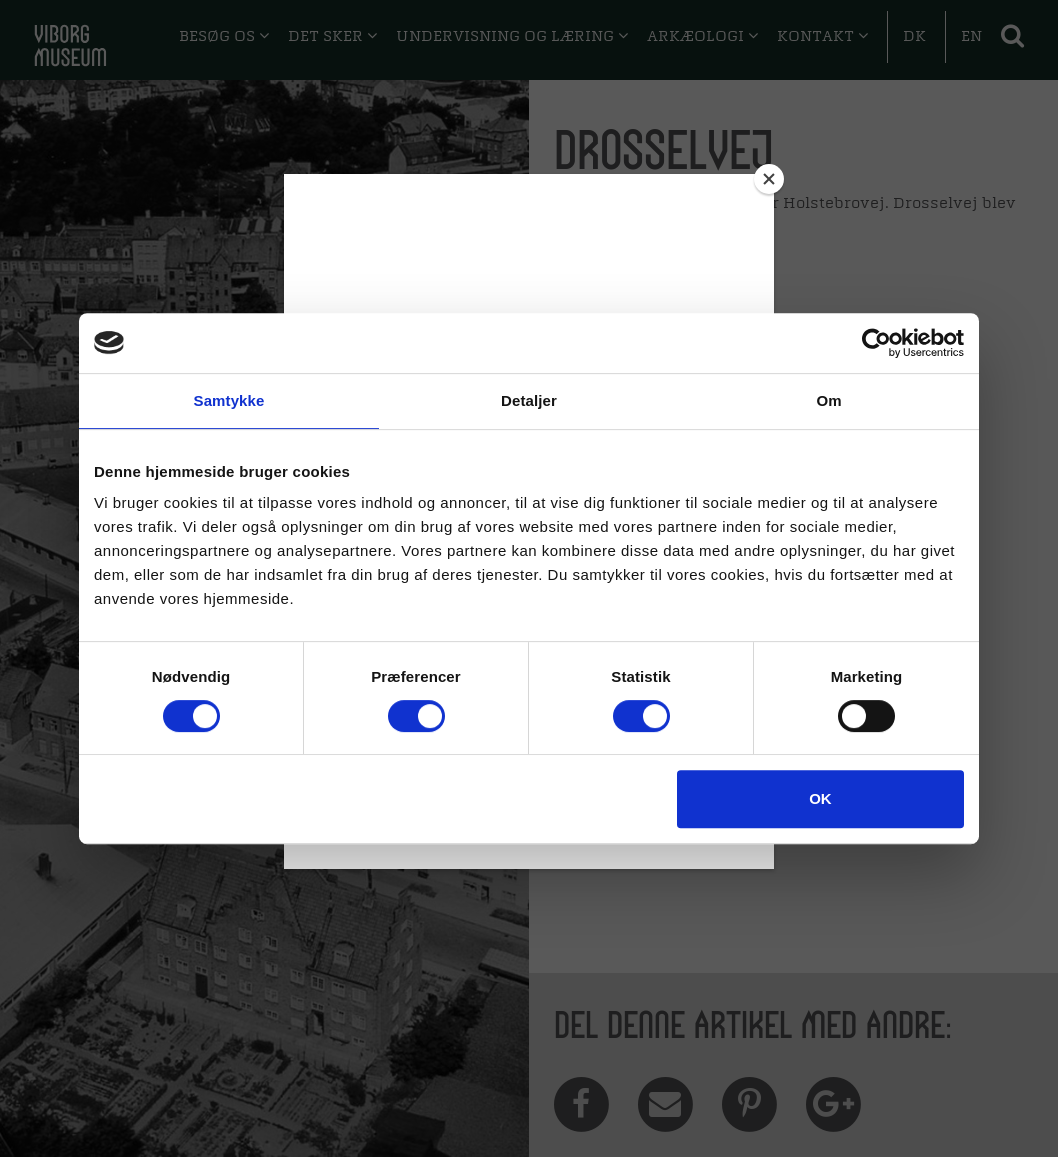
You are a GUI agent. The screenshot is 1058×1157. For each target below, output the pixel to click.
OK (820, 798)
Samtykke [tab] (229, 400)
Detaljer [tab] (529, 400)
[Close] (769, 179)
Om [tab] (828, 400)
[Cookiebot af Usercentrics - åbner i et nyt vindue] (876, 343)
